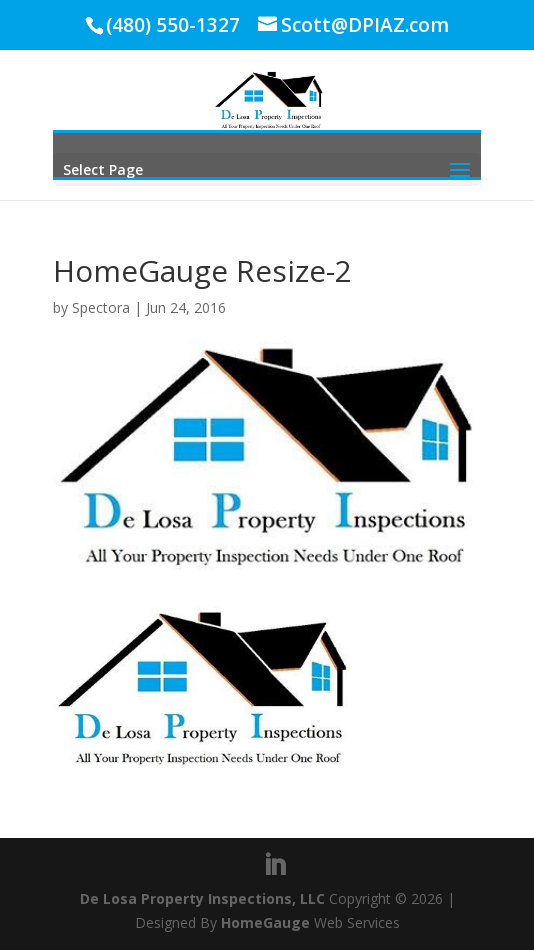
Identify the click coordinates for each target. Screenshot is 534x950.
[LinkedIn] (275, 865)
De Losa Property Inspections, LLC (202, 898)
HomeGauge (265, 922)
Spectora (101, 307)
